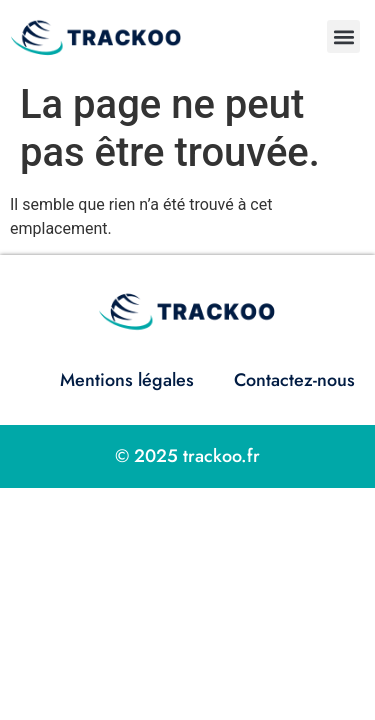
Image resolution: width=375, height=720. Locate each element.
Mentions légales (127, 380)
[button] (343, 36)
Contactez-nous (294, 380)
